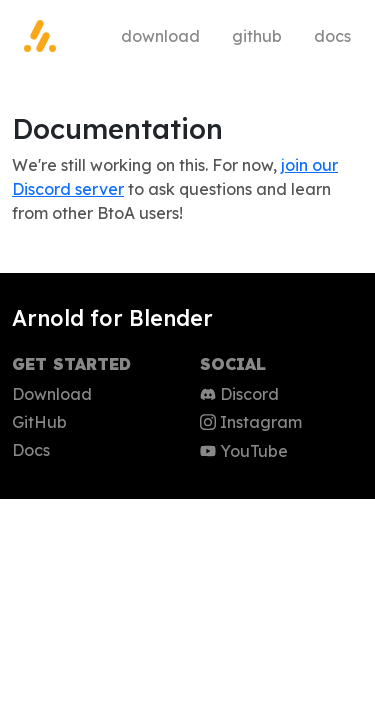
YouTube (244, 451)
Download (160, 36)
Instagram (251, 422)
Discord (239, 394)
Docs (332, 36)
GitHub (257, 36)
